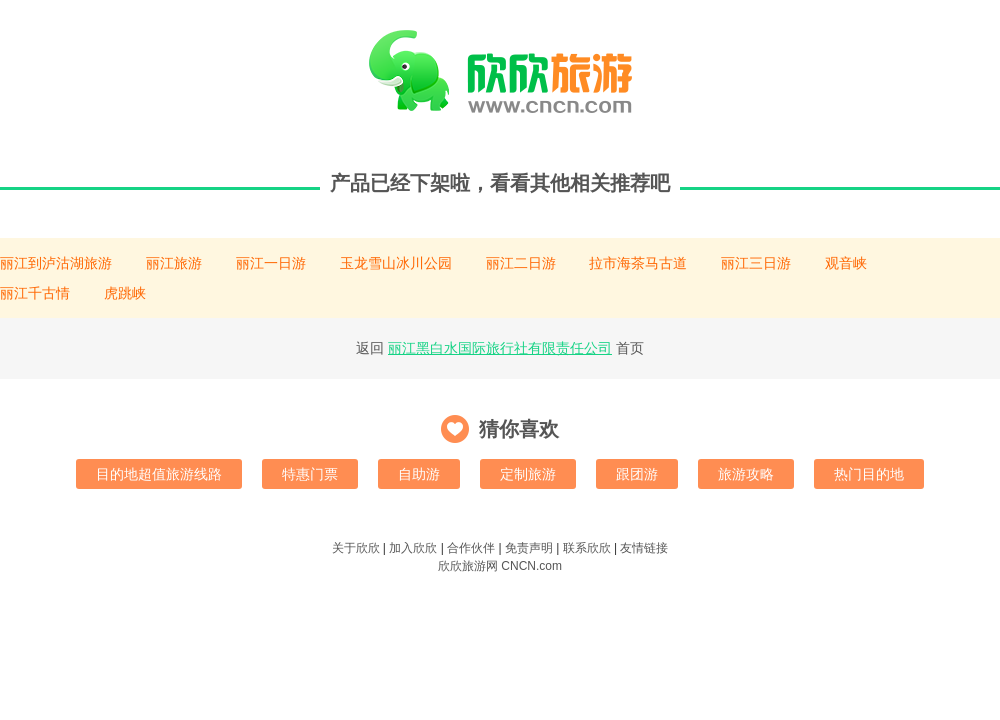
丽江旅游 (174, 263)
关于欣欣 (356, 548)
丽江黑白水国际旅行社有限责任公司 (500, 348)
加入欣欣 (413, 548)
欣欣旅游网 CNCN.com (500, 566)
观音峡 (846, 263)
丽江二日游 (521, 263)
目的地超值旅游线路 (159, 474)
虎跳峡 (125, 293)
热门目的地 (869, 474)
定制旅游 (528, 474)
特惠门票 (310, 474)
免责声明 (529, 548)
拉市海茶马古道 (638, 263)
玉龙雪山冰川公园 (396, 263)
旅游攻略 (746, 474)
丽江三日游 (756, 263)
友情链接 (644, 548)
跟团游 (637, 474)
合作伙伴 (471, 548)
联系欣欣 (587, 548)
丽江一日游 (271, 263)
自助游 (419, 474)
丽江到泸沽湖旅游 (56, 263)
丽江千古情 (35, 293)
